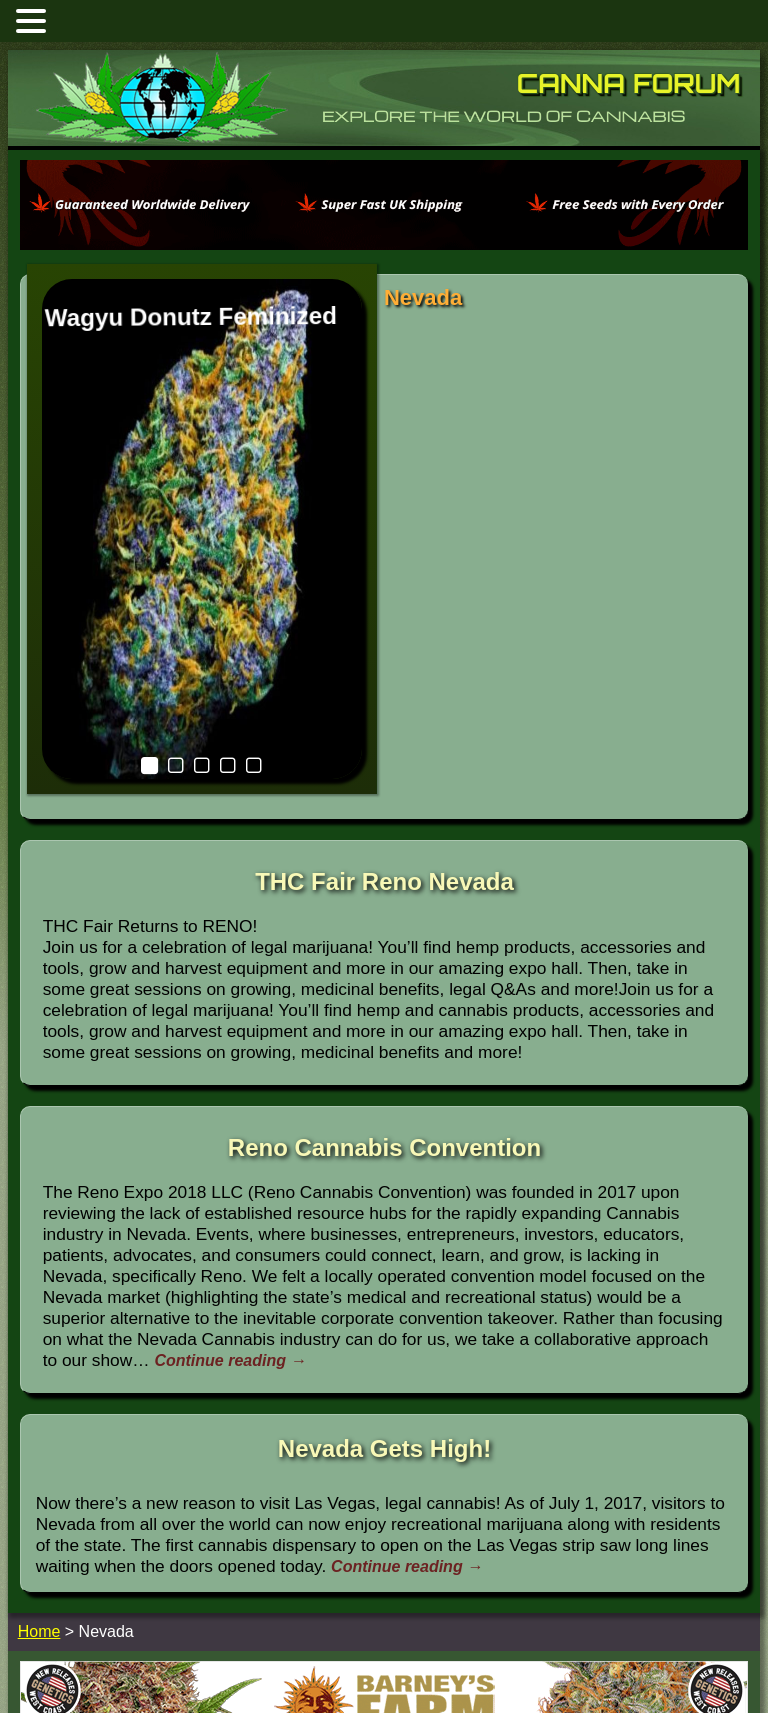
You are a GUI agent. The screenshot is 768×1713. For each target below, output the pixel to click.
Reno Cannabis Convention (384, 987)
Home (404, 1649)
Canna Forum (629, 83)
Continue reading (230, 1200)
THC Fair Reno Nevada (384, 721)
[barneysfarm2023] (384, 1585)
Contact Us (462, 1649)
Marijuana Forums (324, 1649)
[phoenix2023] (384, 244)
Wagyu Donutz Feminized (147, 303)
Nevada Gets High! (384, 1288)
